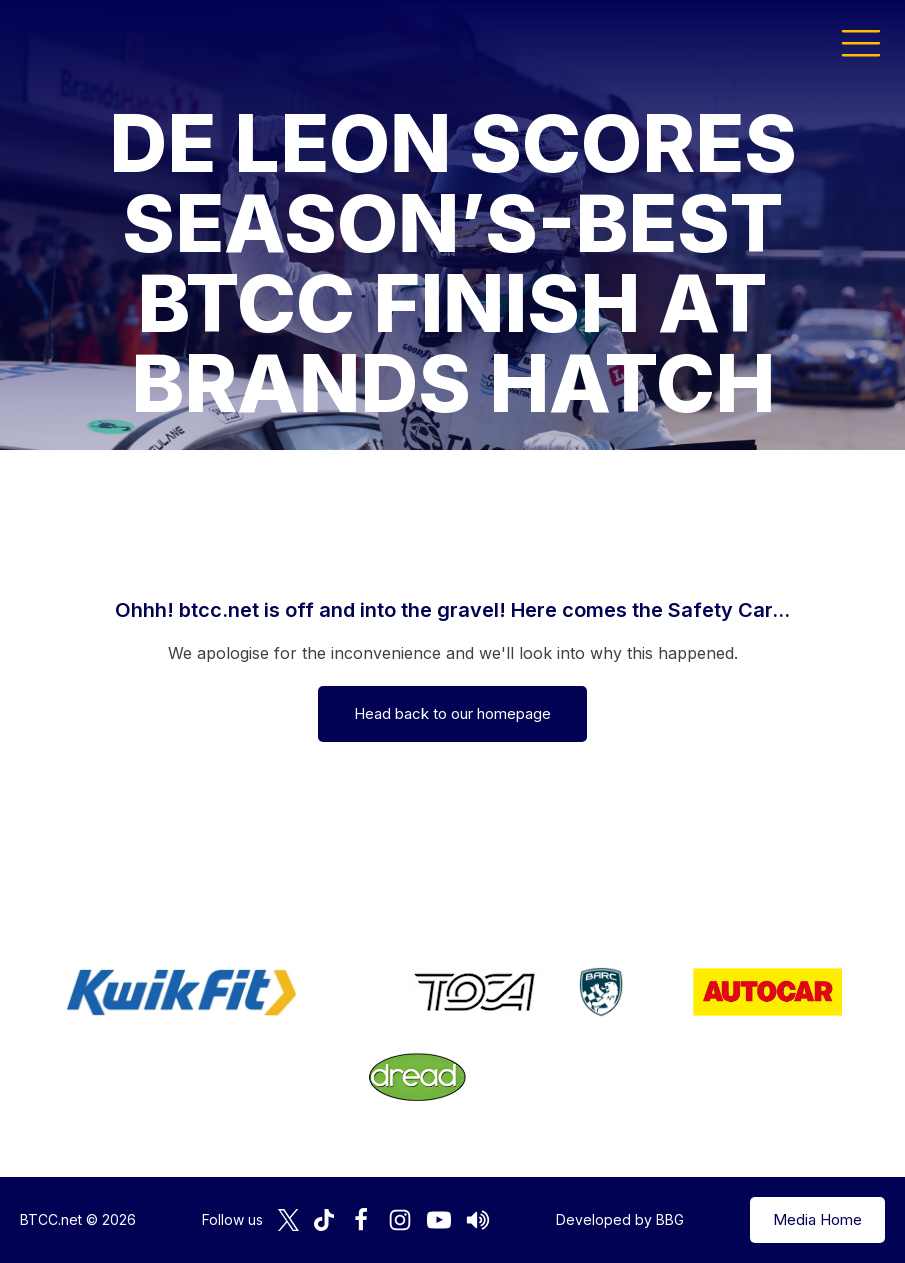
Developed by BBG (620, 1219)
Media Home (817, 1219)
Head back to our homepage (452, 713)
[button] (861, 42)
